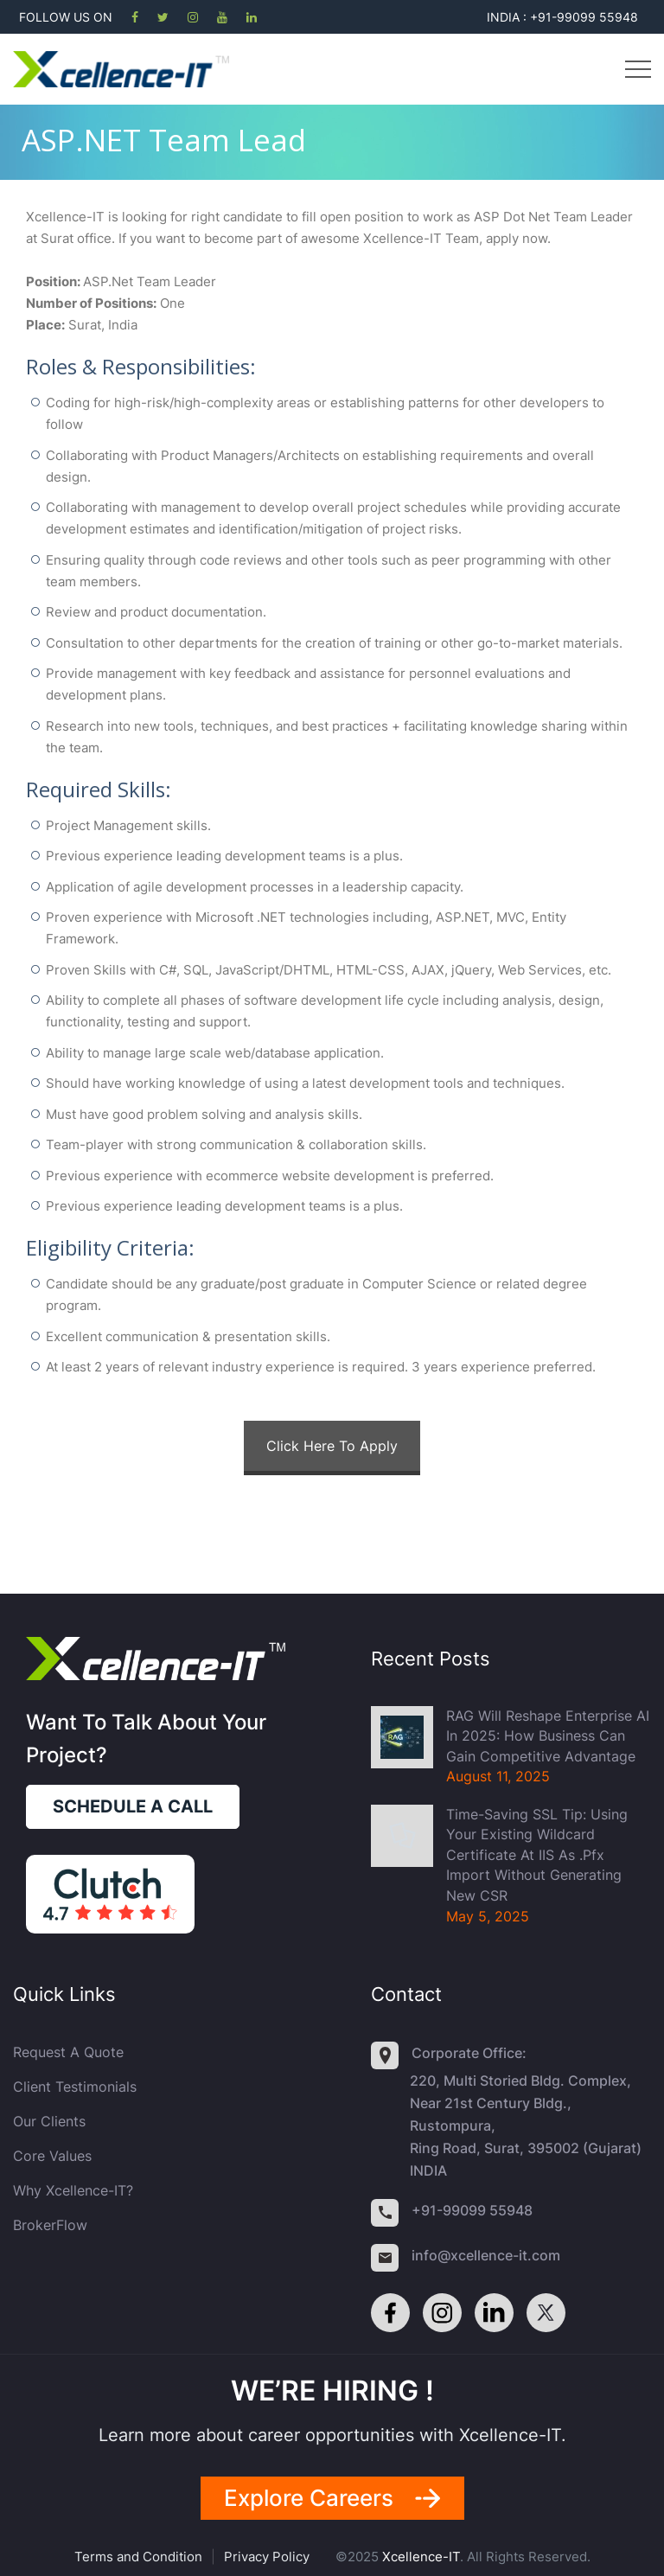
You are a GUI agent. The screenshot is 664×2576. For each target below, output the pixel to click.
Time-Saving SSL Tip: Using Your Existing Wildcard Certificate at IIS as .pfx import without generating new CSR (537, 1855)
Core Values (52, 2155)
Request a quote (68, 2052)
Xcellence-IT (421, 2556)
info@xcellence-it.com (486, 2255)
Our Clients (49, 2121)
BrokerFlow (50, 2225)
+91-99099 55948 (472, 2210)
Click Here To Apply (332, 1445)
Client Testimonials (75, 2086)
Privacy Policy (267, 2556)
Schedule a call (133, 1806)
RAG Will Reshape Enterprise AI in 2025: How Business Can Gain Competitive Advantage (547, 1736)
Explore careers (308, 2497)
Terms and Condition (138, 2556)
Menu (638, 69)
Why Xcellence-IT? (73, 2190)
